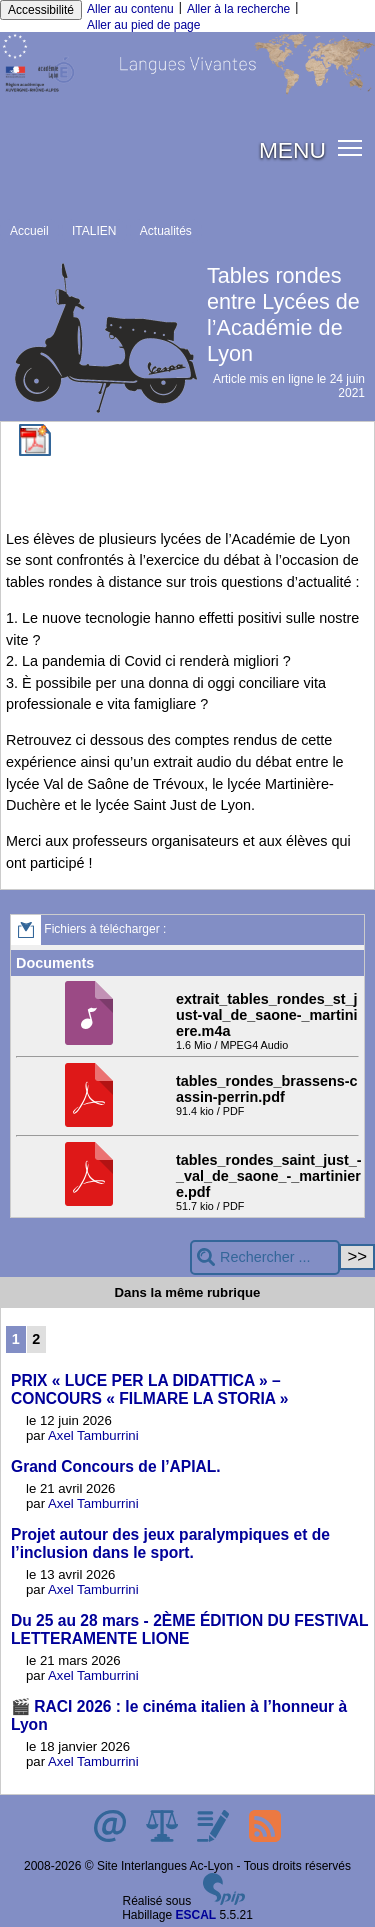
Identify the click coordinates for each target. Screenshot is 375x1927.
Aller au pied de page (143, 25)
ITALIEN (94, 231)
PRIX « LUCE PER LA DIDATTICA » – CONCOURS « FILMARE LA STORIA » (150, 1389)
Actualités (166, 231)
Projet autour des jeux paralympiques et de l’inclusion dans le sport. (170, 1543)
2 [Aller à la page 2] (36, 1339)
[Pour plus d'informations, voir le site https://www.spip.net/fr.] (224, 1901)
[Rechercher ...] (265, 1257)
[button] (350, 146)
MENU (292, 150)
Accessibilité (41, 10)
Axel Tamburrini (93, 1435)
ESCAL (196, 1915)
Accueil (29, 231)
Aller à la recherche (238, 9)
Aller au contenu (130, 9)
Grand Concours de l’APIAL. (116, 1466)
